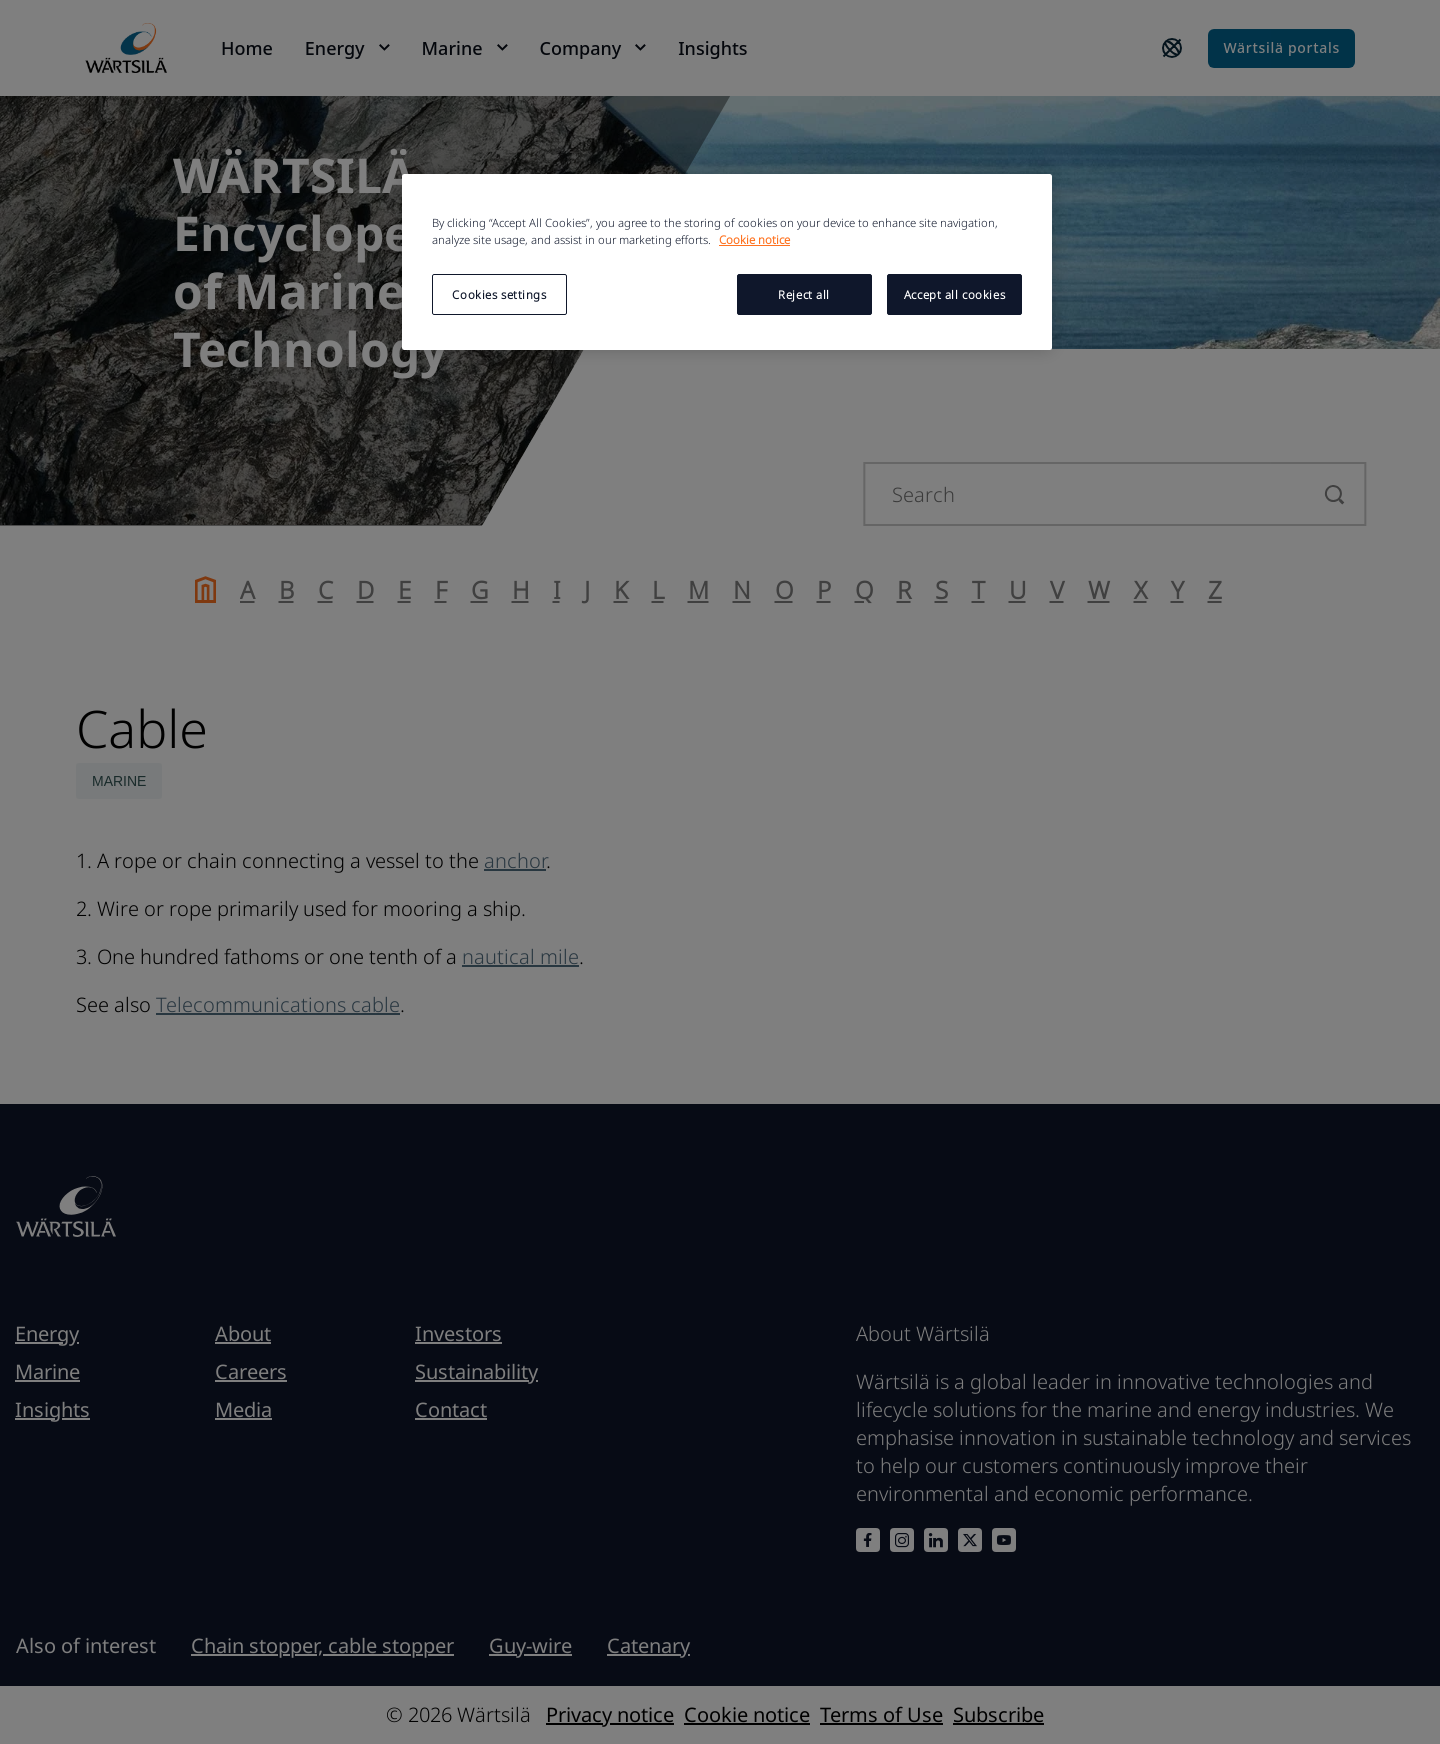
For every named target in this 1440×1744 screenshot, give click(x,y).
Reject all (804, 294)
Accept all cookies (954, 294)
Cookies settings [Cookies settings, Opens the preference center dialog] (499, 294)
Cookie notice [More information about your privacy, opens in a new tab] (754, 239)
